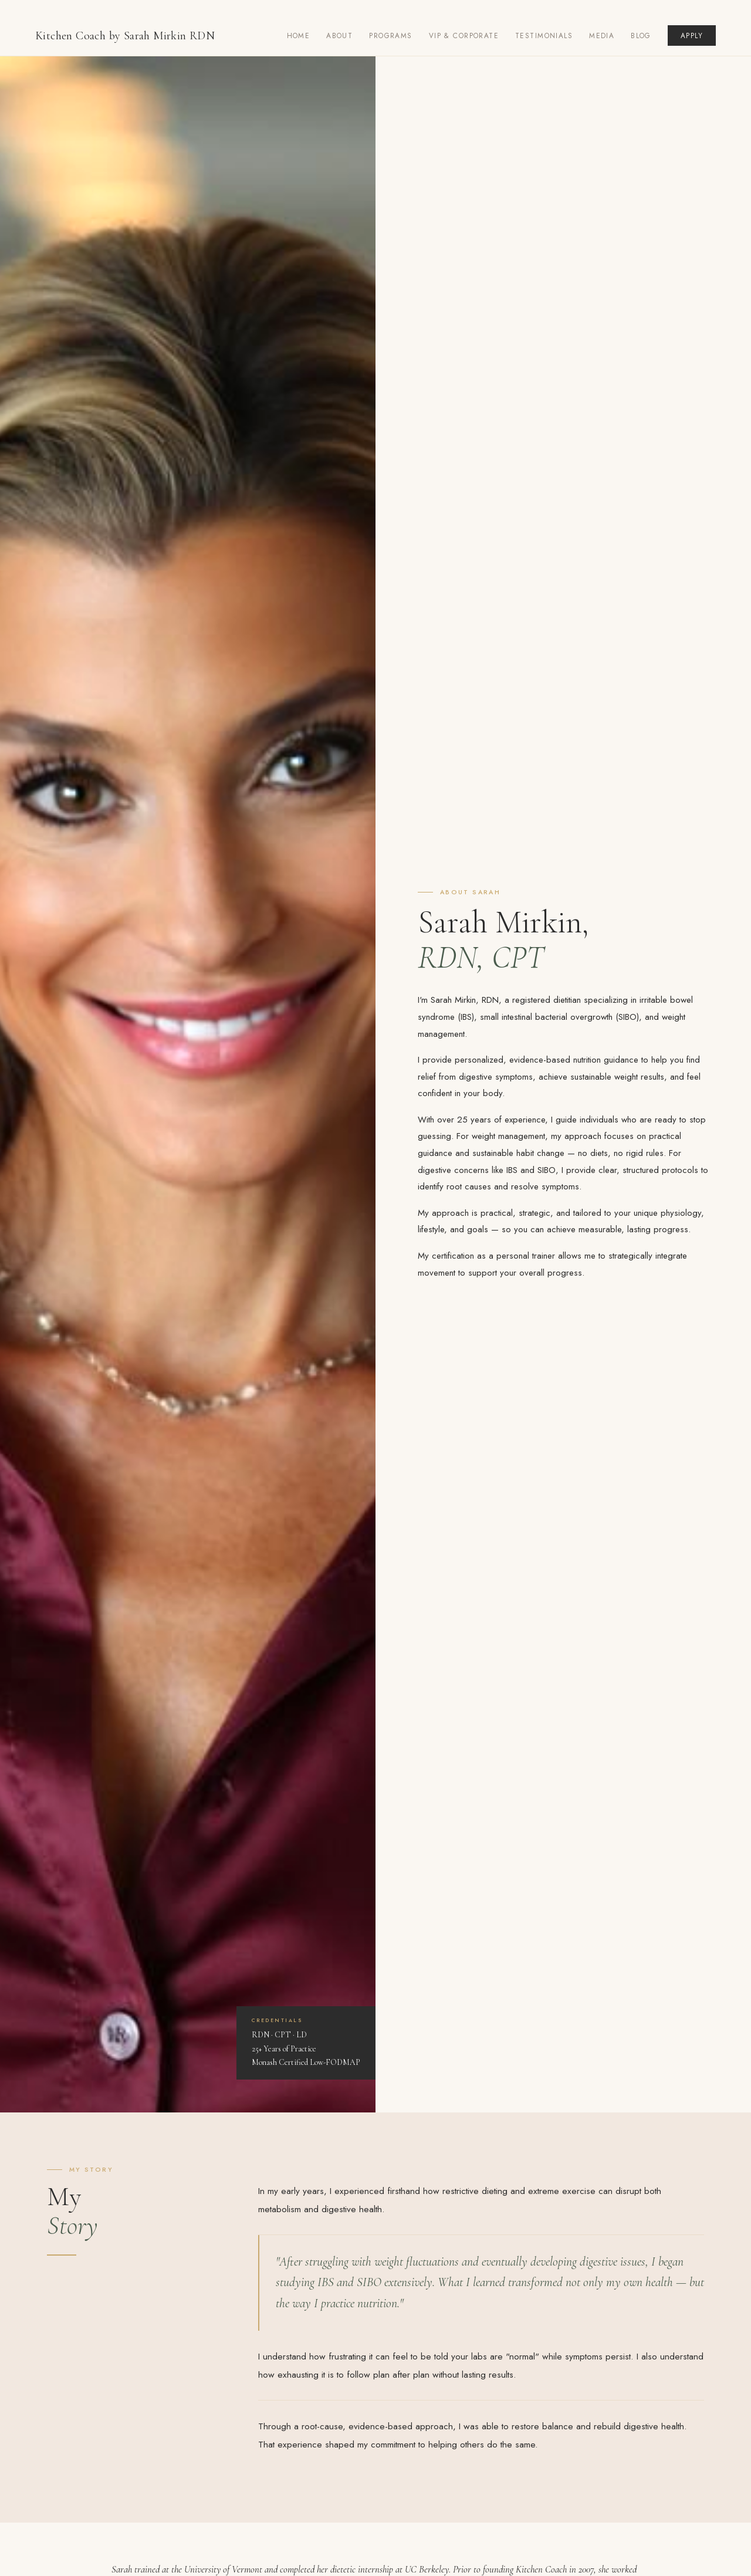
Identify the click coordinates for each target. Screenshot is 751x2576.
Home (298, 35)
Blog (641, 35)
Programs (390, 35)
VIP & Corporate (464, 35)
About (339, 35)
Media (601, 35)
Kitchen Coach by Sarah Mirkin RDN (125, 36)
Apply (692, 35)
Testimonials (544, 35)
